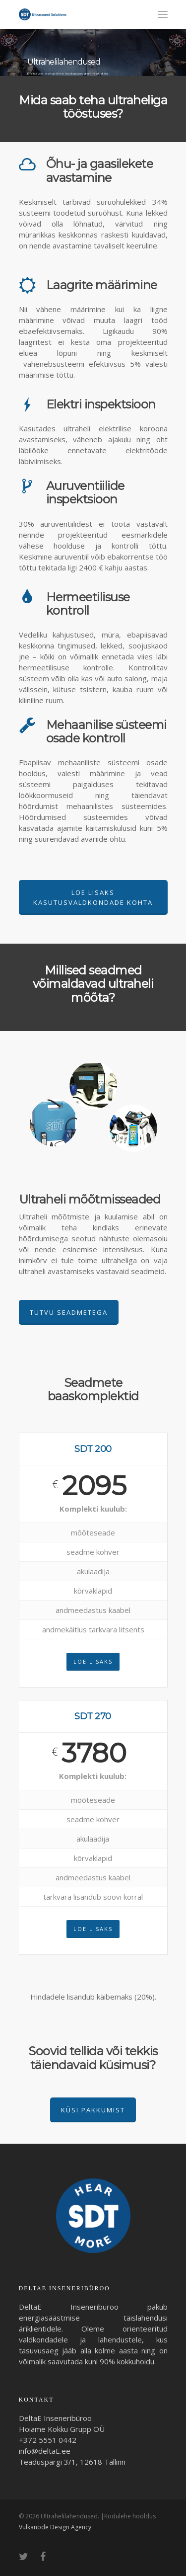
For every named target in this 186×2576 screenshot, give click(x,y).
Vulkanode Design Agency (55, 2527)
